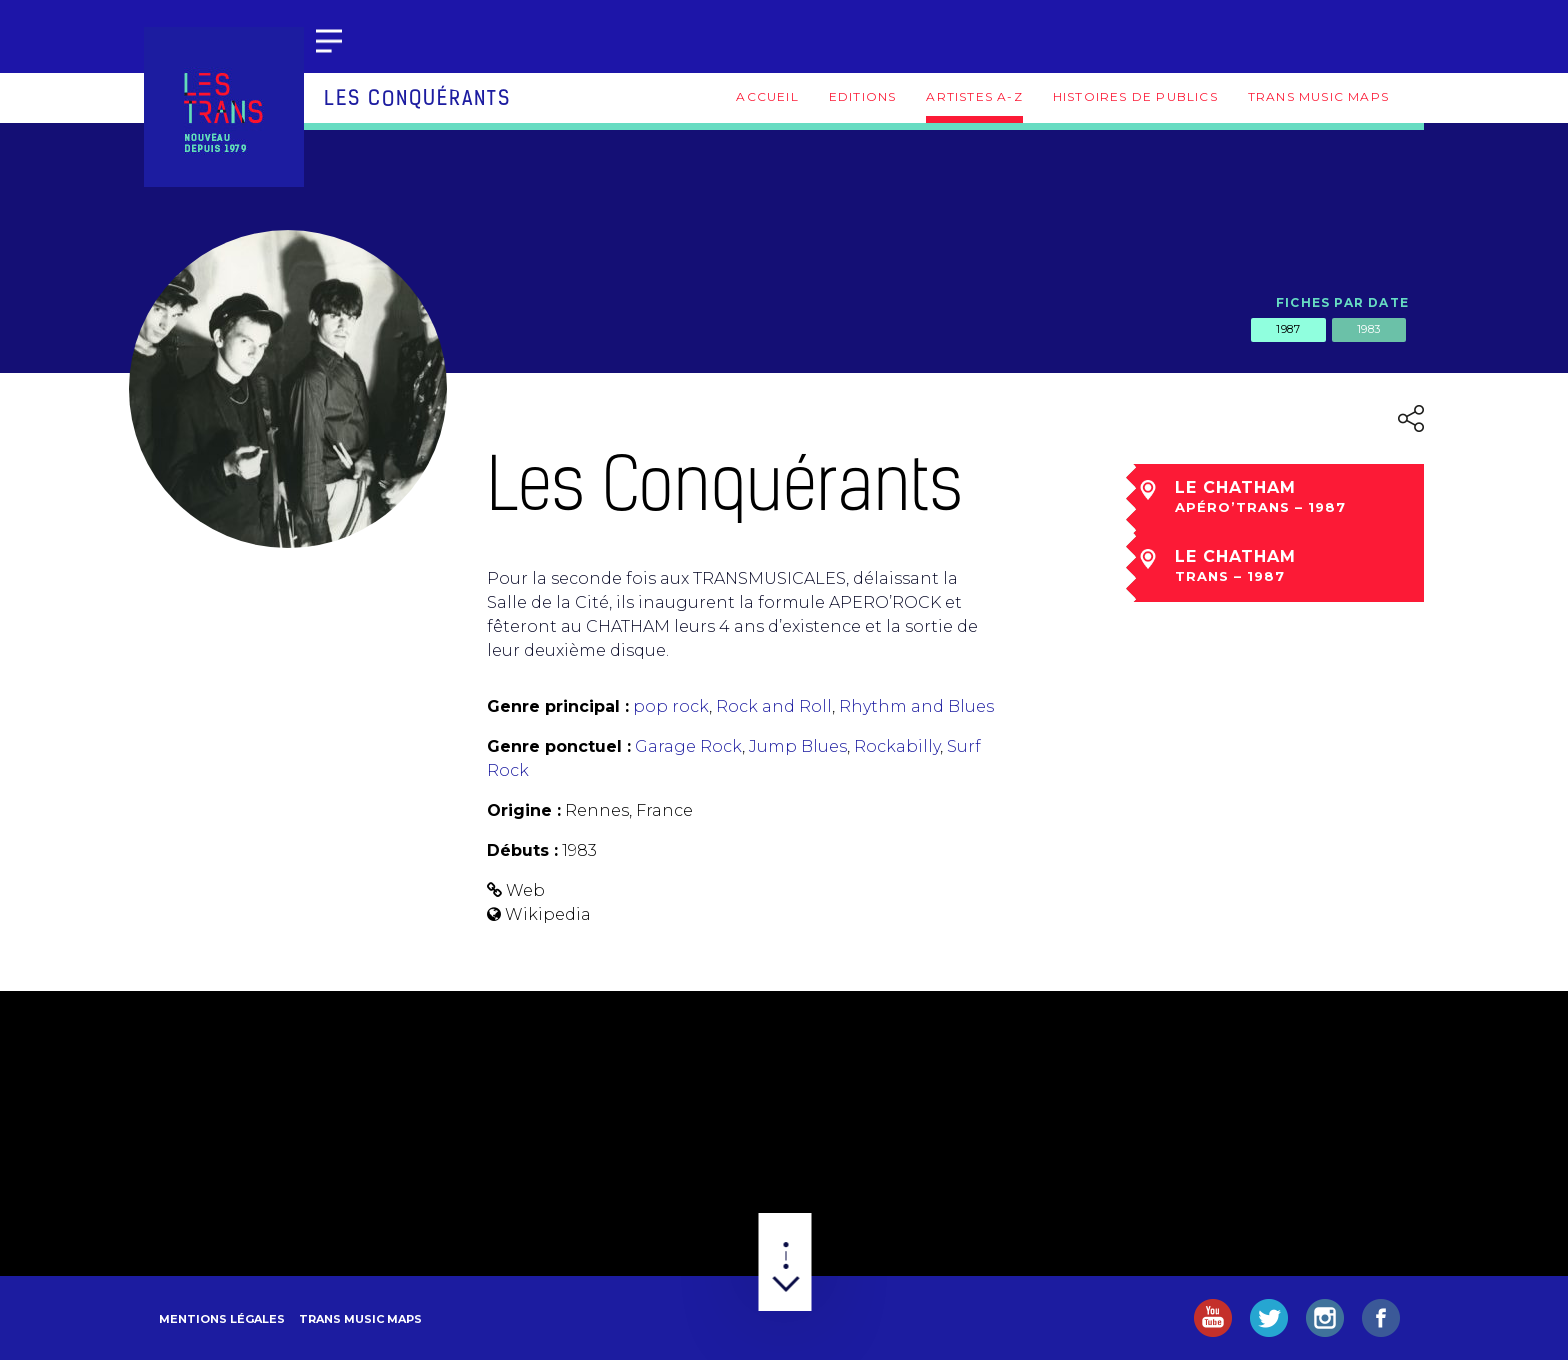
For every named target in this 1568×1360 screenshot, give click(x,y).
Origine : (524, 810)
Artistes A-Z (974, 96)
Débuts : (522, 850)
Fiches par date (1342, 302)
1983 (1369, 329)
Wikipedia (548, 914)
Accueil (767, 96)
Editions (863, 96)
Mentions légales (222, 1319)
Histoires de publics (1135, 96)
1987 (1288, 329)
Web (525, 890)
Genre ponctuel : (559, 746)
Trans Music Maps (1318, 96)
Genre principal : (558, 706)
